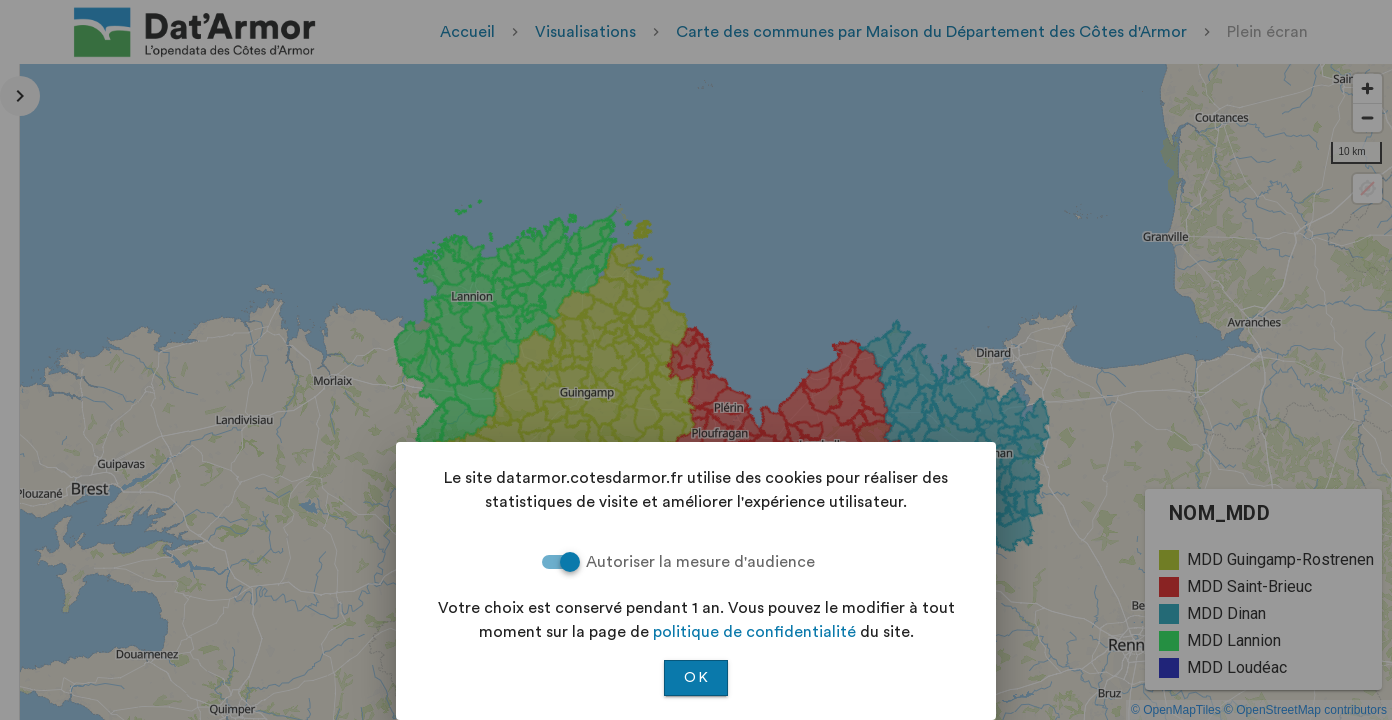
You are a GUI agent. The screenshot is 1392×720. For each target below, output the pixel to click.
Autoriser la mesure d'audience (700, 562)
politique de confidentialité (754, 632)
